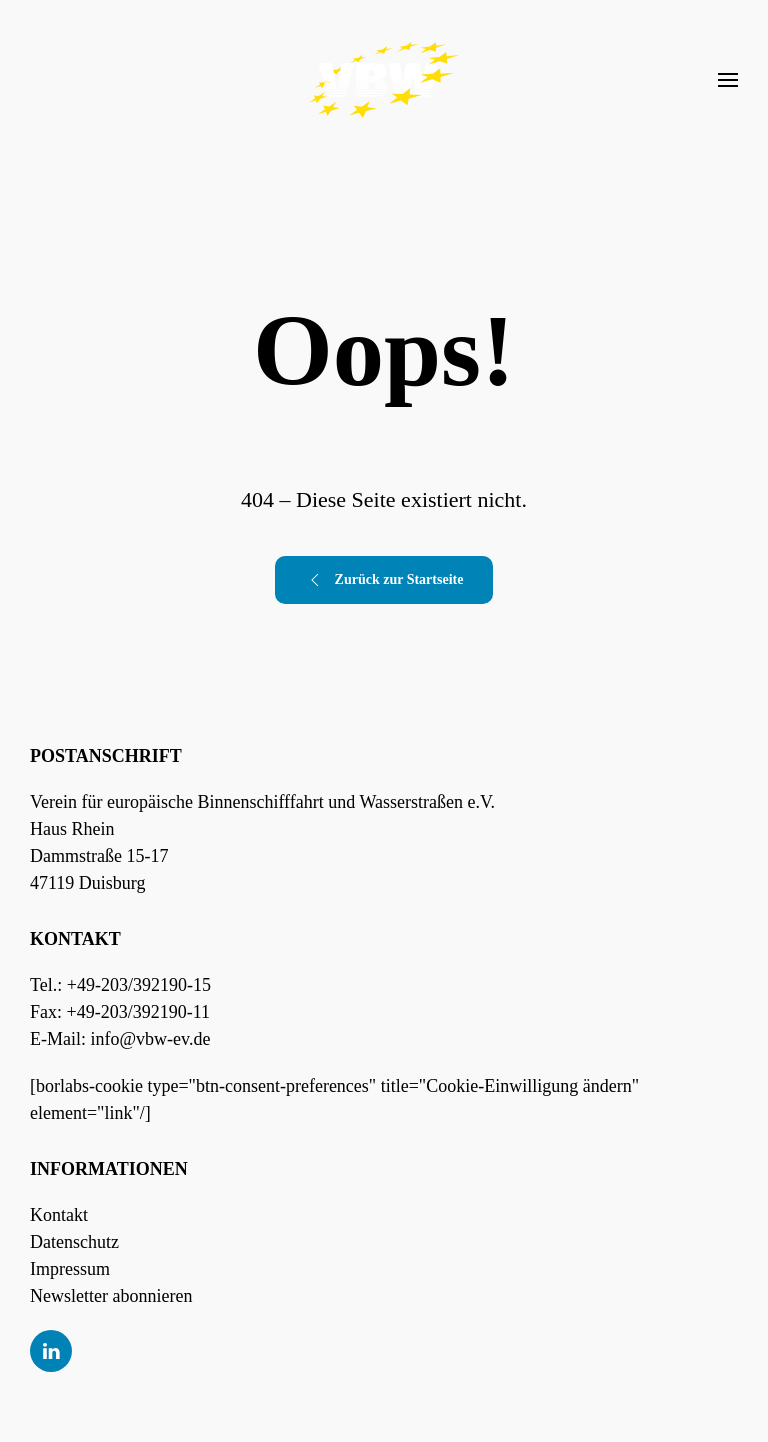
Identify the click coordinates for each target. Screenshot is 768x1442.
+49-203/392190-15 (139, 985)
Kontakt (59, 1215)
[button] (728, 80)
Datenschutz (74, 1242)
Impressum (70, 1269)
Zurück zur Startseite (384, 580)
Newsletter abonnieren (111, 1296)
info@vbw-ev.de (151, 1039)
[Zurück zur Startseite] (384, 80)
